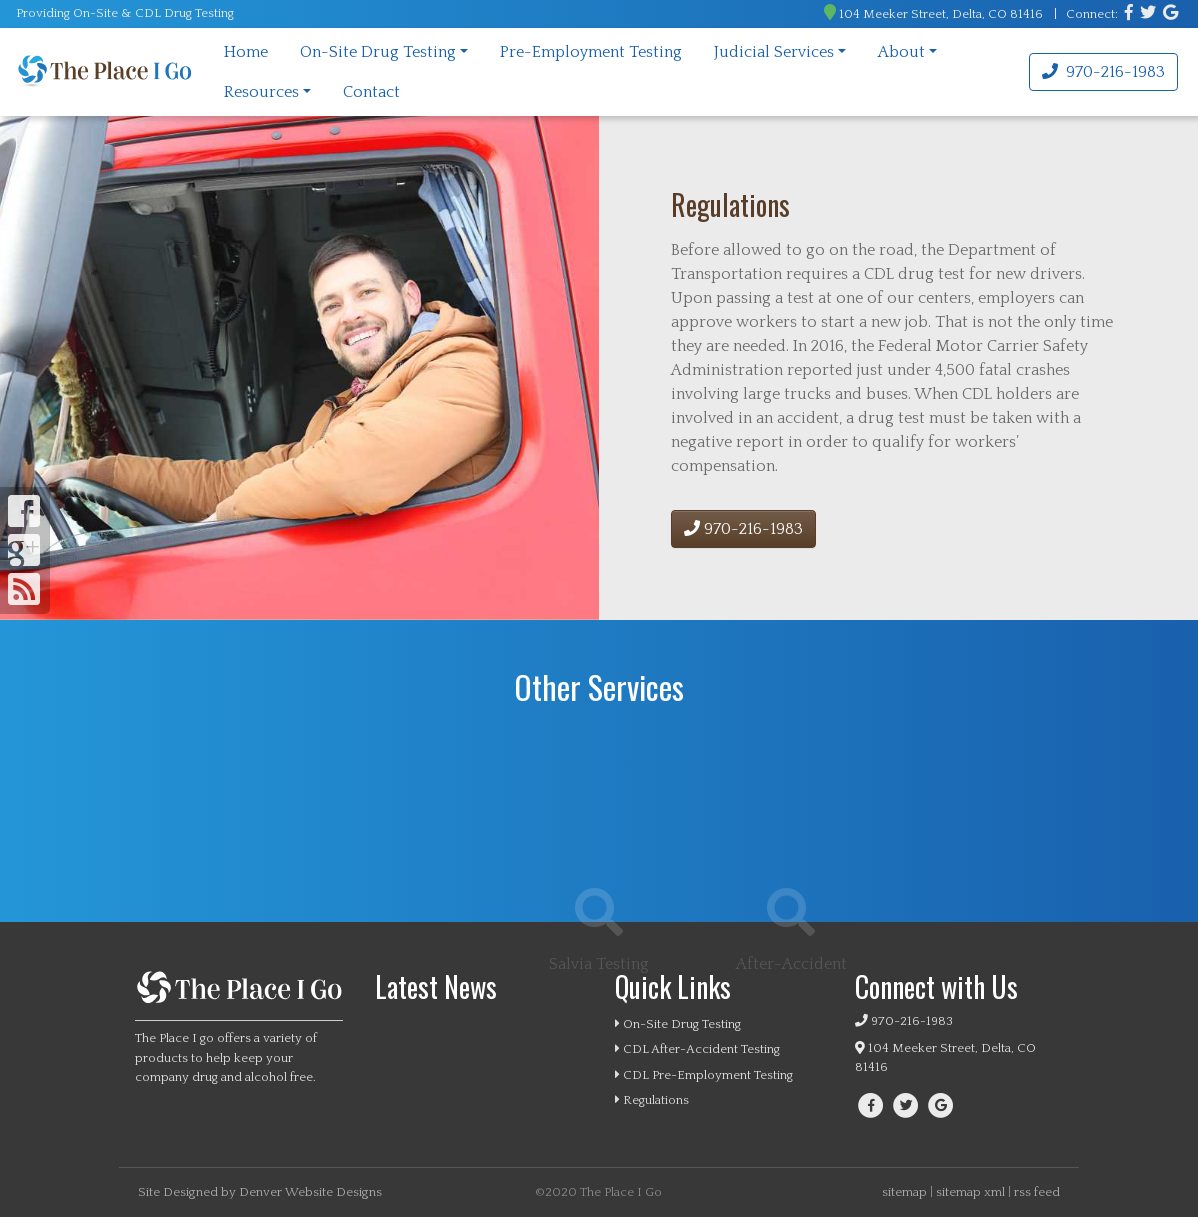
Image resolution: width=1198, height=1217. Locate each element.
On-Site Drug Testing (378, 52)
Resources (261, 92)
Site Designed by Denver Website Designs (260, 1192)
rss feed (1037, 1192)
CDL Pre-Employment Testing (704, 1075)
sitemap (904, 1192)
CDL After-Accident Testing (697, 1049)
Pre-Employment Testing (591, 52)
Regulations (652, 1100)
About (901, 52)
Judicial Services (774, 52)
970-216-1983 (1103, 72)
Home (246, 52)
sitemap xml (970, 1192)
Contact (371, 92)
